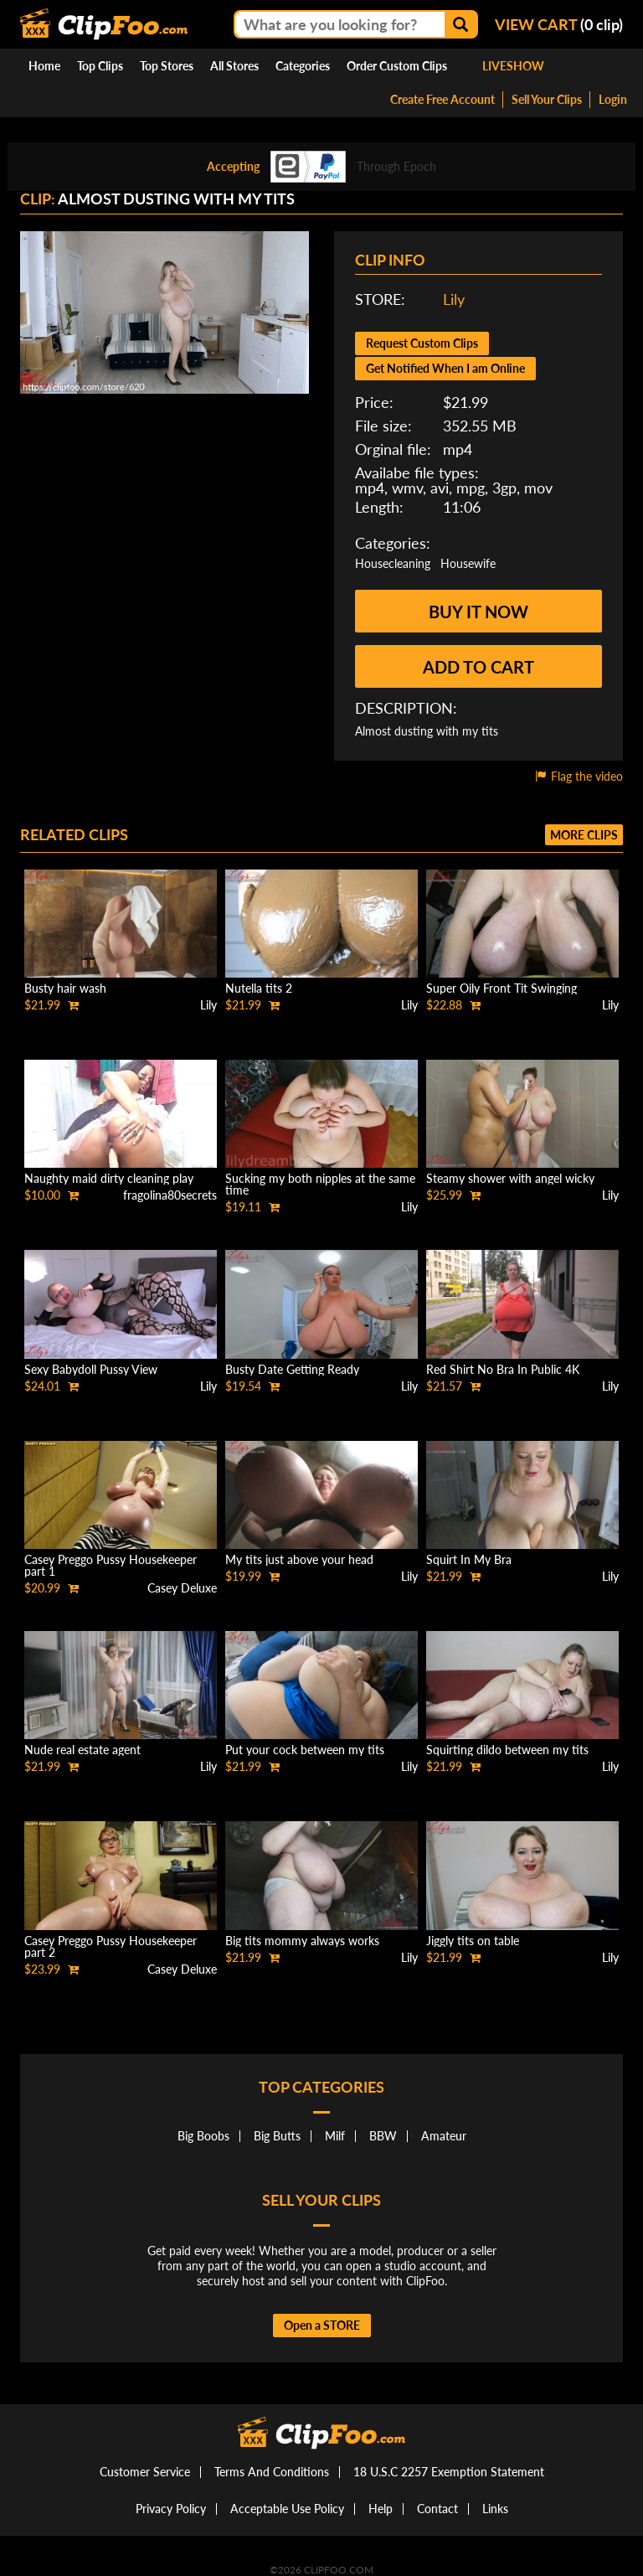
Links (495, 2508)
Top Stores (166, 66)
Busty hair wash (65, 988)
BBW (383, 2136)
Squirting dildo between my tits (507, 1749)
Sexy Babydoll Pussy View (90, 1369)
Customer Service (145, 2472)
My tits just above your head (299, 1559)
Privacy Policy (171, 2508)
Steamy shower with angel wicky (510, 1178)
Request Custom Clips (422, 343)
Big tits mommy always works (302, 1940)
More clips (584, 835)
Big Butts (277, 2136)
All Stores (234, 66)
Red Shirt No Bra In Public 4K (502, 1369)
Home (44, 66)
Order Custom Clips (397, 66)
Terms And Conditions (271, 2472)
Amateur (443, 2136)
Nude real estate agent (82, 1749)
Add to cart (478, 667)
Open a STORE (322, 2325)
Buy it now (478, 611)
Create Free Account (442, 99)
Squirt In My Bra (469, 1559)
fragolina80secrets (170, 1195)
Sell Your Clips (547, 99)
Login (613, 99)
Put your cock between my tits (304, 1749)
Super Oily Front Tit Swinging (501, 988)
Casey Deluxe (182, 1588)
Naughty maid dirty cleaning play (108, 1178)
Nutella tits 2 (258, 988)
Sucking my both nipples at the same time (320, 1184)
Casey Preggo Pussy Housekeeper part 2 (110, 1946)
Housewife (468, 563)
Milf (335, 2136)
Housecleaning (392, 563)
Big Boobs (203, 2136)
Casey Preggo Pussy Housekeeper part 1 (110, 1565)
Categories (302, 66)
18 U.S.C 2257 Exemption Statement (448, 2472)
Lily (454, 299)
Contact (437, 2508)
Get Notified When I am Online (445, 368)
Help (380, 2508)
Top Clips (100, 66)
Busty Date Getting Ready (292, 1369)
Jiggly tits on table (472, 1940)
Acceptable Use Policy (287, 2508)
